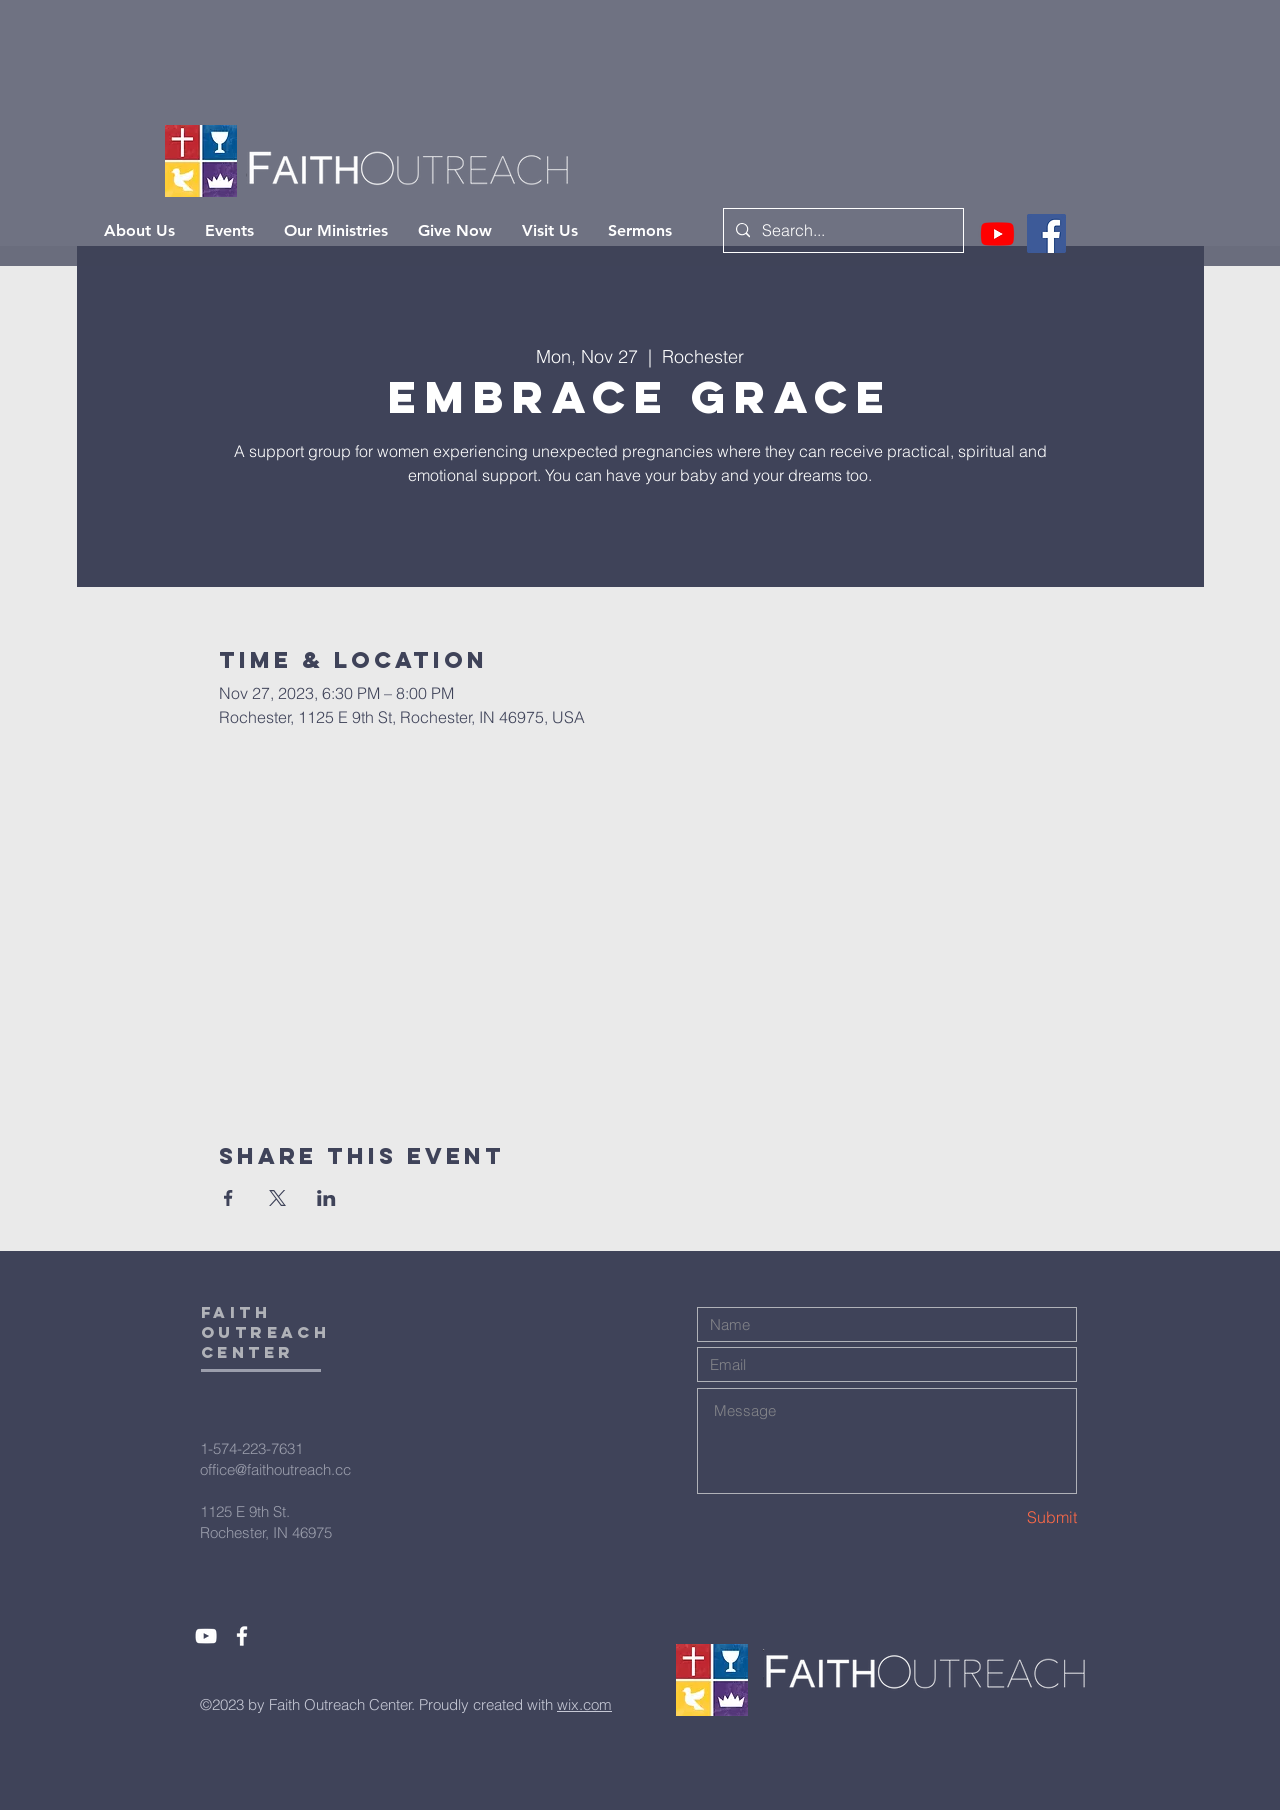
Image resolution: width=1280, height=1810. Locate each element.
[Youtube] (997, 233)
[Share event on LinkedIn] (326, 1198)
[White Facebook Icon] (242, 1636)
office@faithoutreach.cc (275, 1469)
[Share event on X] (277, 1198)
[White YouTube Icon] (206, 1636)
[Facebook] (1046, 233)
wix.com (584, 1704)
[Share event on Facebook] (228, 1198)
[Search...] (841, 230)
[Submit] (1006, 1517)
